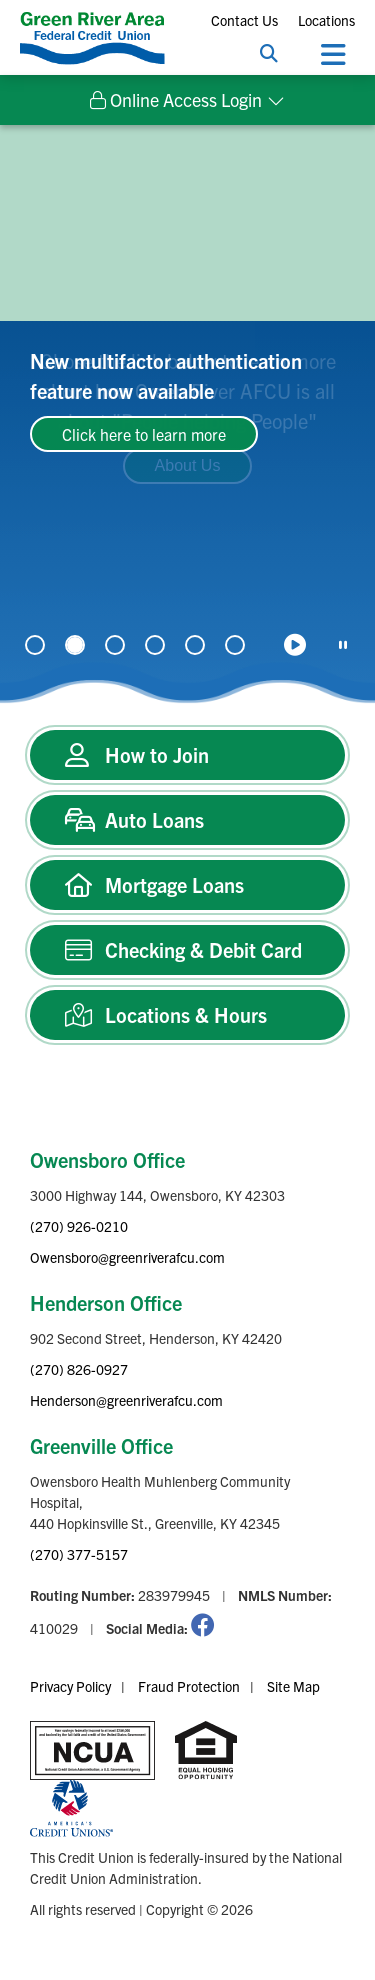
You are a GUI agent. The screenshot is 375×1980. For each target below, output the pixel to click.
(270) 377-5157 (79, 1554)
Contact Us (244, 20)
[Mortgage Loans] (187, 885)
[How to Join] (187, 755)
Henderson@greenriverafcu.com (126, 1400)
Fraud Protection (189, 1686)
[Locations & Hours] (187, 1015)
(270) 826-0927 (79, 1369)
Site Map (293, 1686)
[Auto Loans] (187, 820)
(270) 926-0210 (79, 1226)
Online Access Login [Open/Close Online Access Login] (176, 99)
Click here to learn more (144, 434)
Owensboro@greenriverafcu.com (127, 1257)
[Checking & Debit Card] (187, 950)
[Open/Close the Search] (269, 53)
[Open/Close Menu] (333, 53)
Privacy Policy (70, 1686)
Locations (326, 20)
